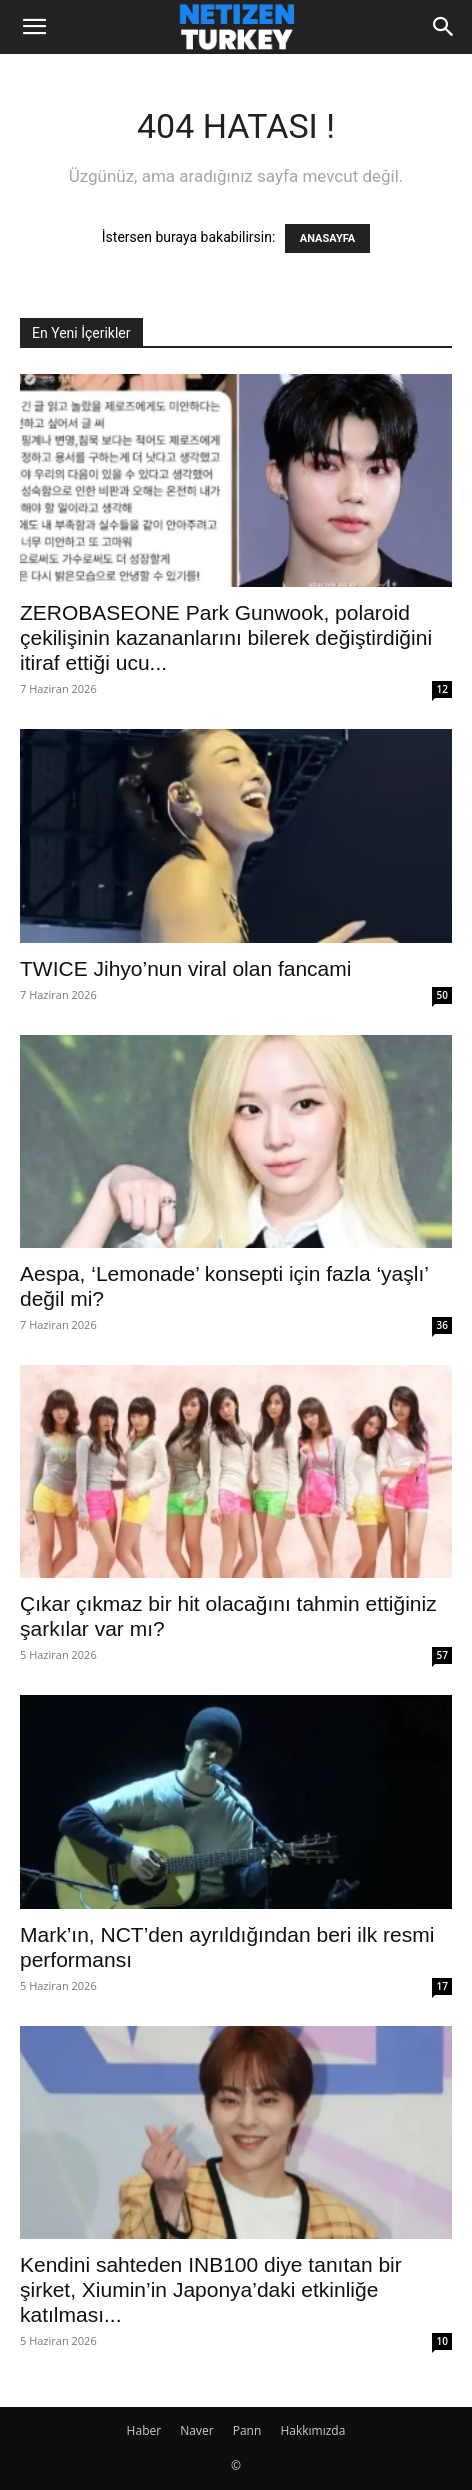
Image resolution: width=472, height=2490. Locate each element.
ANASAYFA (327, 238)
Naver (196, 2430)
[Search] (444, 27)
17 (442, 1986)
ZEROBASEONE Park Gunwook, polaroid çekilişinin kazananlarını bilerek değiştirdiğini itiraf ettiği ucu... (226, 637)
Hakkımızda (312, 2430)
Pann (247, 2430)
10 (442, 2341)
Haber (144, 2430)
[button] (34, 27)
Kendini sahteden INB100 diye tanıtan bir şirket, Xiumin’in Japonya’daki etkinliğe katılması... (211, 2289)
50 (442, 995)
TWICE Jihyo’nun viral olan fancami (185, 968)
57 (442, 1655)
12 (442, 689)
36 (442, 1325)
